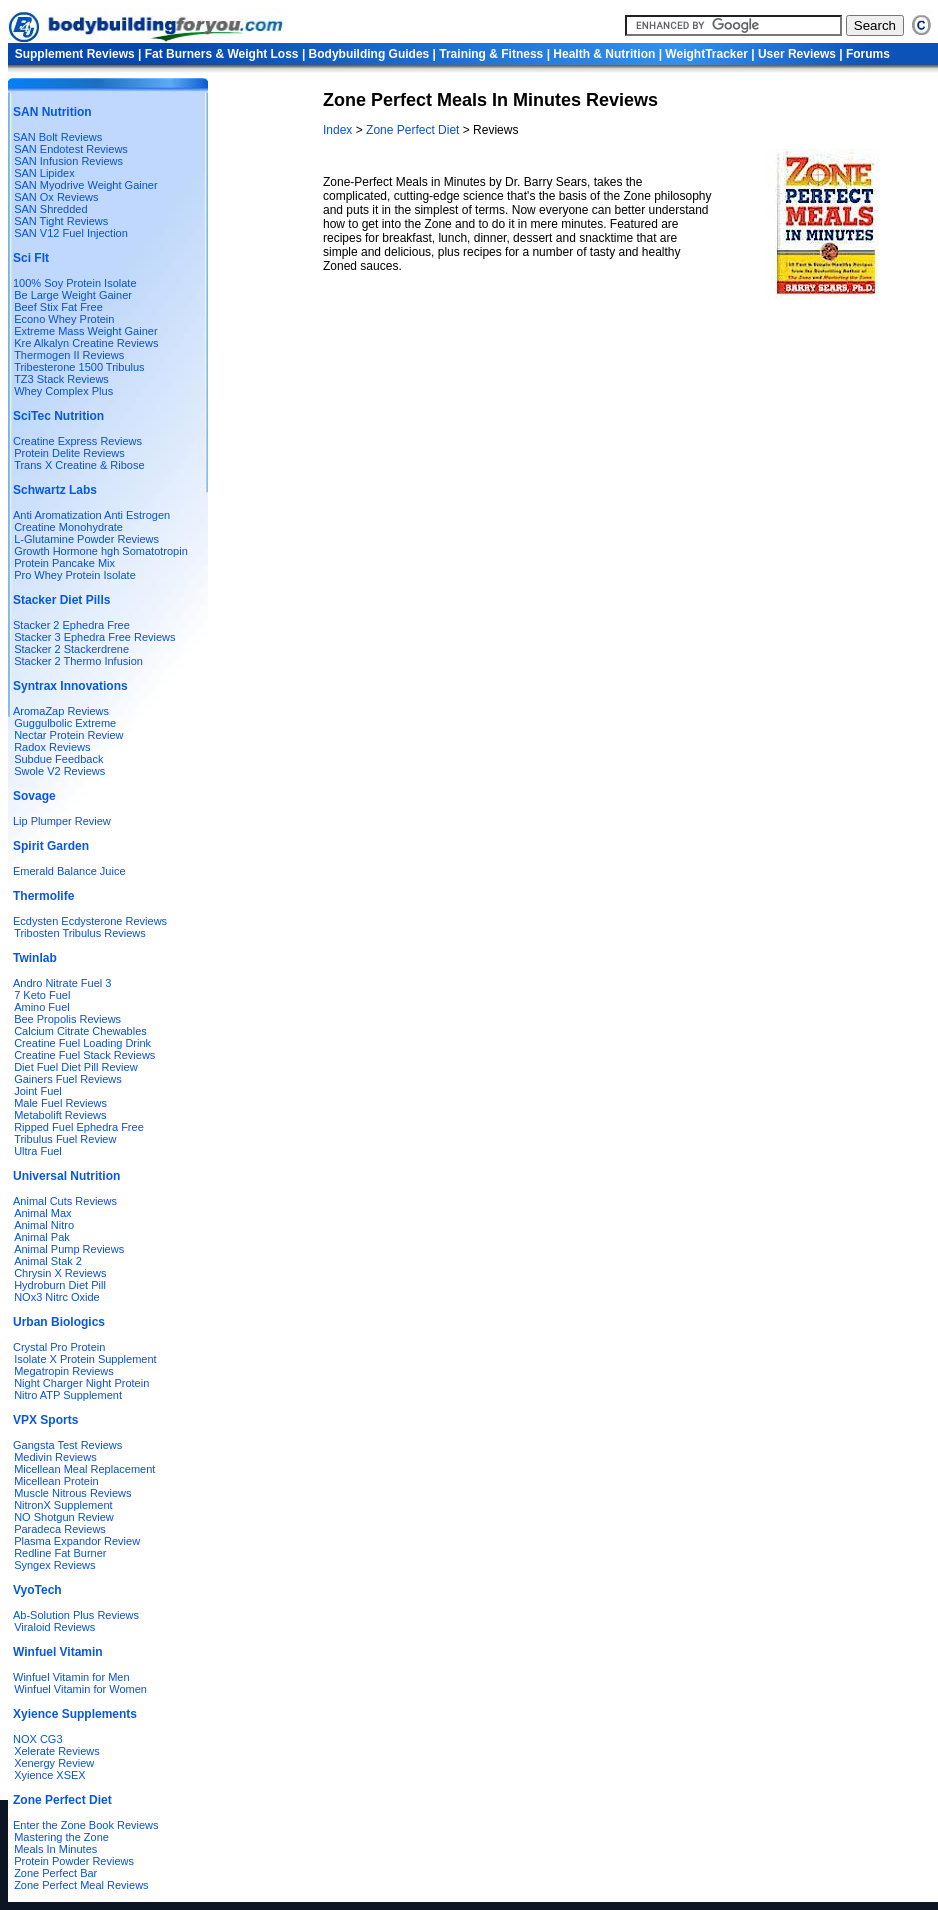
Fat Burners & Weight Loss (222, 54)
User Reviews (797, 54)
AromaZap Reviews (61, 711)
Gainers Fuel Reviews (68, 1079)
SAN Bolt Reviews (57, 137)
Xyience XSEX (50, 1775)
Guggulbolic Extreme (65, 723)
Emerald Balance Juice (69, 871)
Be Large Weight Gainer (73, 295)
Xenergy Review (54, 1763)
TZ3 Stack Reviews (61, 379)
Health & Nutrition (604, 54)
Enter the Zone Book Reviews (86, 1825)
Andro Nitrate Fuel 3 (62, 983)
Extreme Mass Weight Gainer (85, 331)
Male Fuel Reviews (60, 1103)
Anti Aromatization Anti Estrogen (91, 515)
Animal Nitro (44, 1225)
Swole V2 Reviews (59, 771)
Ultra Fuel (38, 1151)
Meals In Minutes (55, 1849)
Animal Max (42, 1213)
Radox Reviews (52, 747)
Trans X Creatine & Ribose (79, 465)
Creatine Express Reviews (77, 441)
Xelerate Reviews (57, 1751)
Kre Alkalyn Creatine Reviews (86, 343)
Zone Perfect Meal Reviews (81, 1885)
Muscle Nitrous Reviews (72, 1493)
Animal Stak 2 (48, 1261)
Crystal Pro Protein (59, 1347)
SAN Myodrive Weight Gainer (85, 185)
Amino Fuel (42, 1007)
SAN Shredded (50, 209)
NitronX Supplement (63, 1505)
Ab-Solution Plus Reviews (76, 1615)
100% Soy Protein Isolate (75, 283)
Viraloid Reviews (54, 1627)
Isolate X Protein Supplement (85, 1359)
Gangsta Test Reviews (67, 1445)
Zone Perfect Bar (55, 1873)
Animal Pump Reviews (69, 1249)
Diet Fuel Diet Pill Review (75, 1067)
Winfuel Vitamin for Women (80, 1689)
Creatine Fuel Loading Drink (82, 1043)
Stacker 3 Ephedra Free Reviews (94, 637)
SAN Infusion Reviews (68, 161)
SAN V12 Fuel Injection (71, 233)
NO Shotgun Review (64, 1517)
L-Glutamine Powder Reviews (86, 539)
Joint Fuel (38, 1091)
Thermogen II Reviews (69, 355)
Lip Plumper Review (62, 821)
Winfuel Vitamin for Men (71, 1677)
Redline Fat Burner (60, 1553)
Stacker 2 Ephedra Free (71, 625)
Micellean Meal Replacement (84, 1469)
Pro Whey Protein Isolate (75, 575)
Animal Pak (42, 1237)
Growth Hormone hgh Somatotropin (101, 551)
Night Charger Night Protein (81, 1383)
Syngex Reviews (54, 1565)
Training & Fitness (491, 54)
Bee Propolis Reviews (67, 1019)
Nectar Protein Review (68, 735)
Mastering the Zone (61, 1837)
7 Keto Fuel (42, 995)
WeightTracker (706, 54)
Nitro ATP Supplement (68, 1395)
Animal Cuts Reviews (65, 1201)
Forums (868, 54)
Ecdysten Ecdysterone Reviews (90, 921)
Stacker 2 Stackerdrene (71, 649)
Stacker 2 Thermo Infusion (78, 661)
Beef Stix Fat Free (58, 307)
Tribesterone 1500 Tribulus (79, 367)
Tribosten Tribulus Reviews (80, 933)
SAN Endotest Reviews (71, 149)
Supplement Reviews (75, 54)
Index (339, 130)
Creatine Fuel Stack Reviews (84, 1055)
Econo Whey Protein (64, 319)
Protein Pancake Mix (64, 563)
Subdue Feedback (58, 759)
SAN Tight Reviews (61, 221)
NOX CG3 (38, 1739)
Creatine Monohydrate (68, 527)
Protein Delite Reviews (69, 453)
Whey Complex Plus (63, 391)
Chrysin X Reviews (60, 1273)
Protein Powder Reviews (74, 1861)
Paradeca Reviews (60, 1529)
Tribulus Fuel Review (65, 1139)
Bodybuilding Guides (369, 54)
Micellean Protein (56, 1481)
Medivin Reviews (55, 1457)
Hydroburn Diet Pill (60, 1285)
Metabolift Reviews (60, 1115)
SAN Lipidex (44, 173)
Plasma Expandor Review (77, 1541)
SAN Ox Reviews (56, 197)
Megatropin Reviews (64, 1371)
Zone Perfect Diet (412, 130)
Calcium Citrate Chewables (80, 1031)
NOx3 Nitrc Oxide (57, 1297)
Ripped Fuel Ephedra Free (79, 1127)
